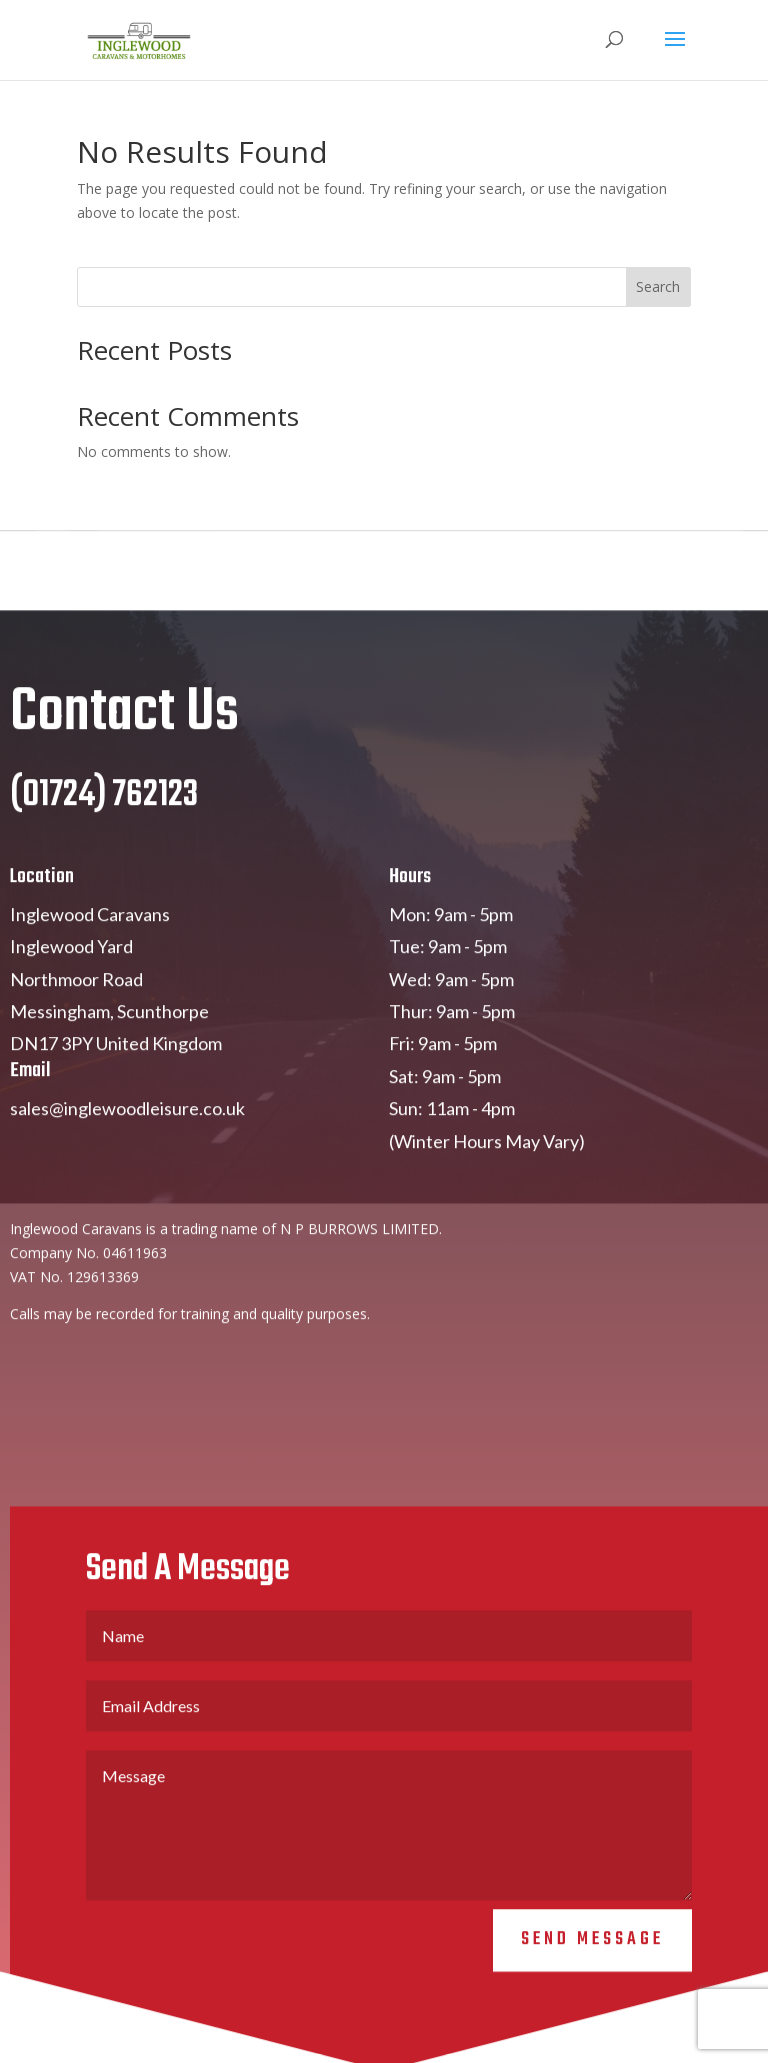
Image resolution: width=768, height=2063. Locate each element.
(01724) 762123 (104, 813)
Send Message (592, 1957)
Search (658, 286)
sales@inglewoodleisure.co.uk (127, 1126)
